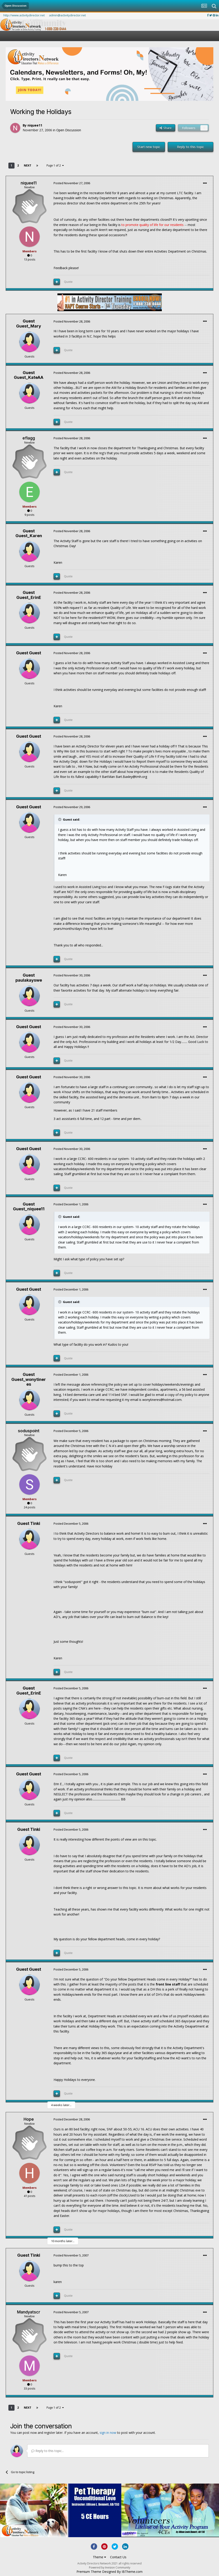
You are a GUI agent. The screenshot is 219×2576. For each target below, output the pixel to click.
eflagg (28, 438)
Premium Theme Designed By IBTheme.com (109, 2572)
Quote (68, 282)
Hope (29, 2119)
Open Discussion (68, 130)
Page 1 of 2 (55, 165)
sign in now (108, 2432)
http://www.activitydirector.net (24, 15)
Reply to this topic (190, 147)
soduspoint (28, 1430)
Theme (99, 2557)
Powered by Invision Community (109, 2567)
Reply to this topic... (47, 2451)
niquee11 (34, 125)
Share (166, 128)
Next (27, 165)
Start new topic (148, 147)
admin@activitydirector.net (67, 15)
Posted (72, 183)
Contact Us (118, 2557)
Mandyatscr (28, 2312)
